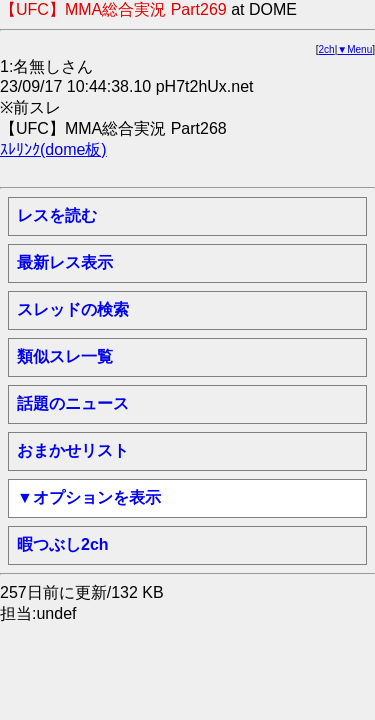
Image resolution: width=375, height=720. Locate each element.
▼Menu (354, 49)
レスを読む (57, 215)
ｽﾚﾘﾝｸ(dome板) (53, 149)
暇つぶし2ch (63, 544)
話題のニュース (73, 403)
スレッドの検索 (73, 309)
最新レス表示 (65, 262)
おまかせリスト (73, 450)
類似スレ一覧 (65, 356)
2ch (327, 49)
